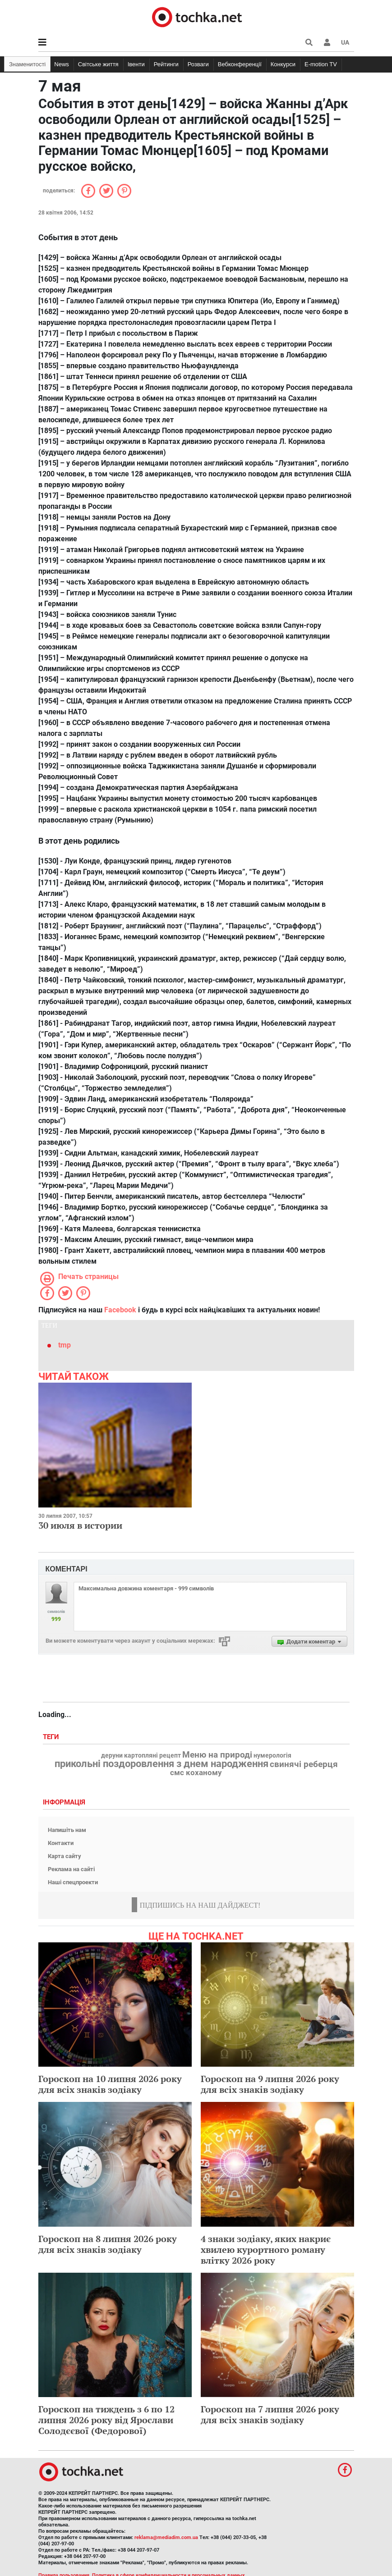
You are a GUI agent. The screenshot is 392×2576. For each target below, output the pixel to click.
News (61, 64)
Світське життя (98, 64)
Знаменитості (27, 64)
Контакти (61, 1843)
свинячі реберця (304, 1764)
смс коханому (196, 1772)
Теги (52, 1737)
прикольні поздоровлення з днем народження (161, 1764)
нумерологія (272, 1756)
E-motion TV (320, 64)
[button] (327, 42)
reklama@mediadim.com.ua (166, 2537)
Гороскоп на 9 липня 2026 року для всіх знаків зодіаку (270, 2084)
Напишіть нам (67, 1830)
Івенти (136, 64)
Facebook (120, 1310)
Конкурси (283, 64)
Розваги (198, 64)
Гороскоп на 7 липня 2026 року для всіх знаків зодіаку (270, 2414)
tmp (64, 1345)
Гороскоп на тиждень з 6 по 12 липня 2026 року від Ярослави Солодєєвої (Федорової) (106, 2420)
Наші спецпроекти (73, 1882)
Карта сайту (64, 1856)
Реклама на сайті (71, 1869)
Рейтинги (166, 64)
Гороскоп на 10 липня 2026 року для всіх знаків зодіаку (110, 2084)
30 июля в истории (80, 1525)
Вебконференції (240, 64)
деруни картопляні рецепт (141, 1756)
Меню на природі (217, 1754)
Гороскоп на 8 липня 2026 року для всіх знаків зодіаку (107, 2244)
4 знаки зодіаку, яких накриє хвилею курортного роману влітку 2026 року (266, 2249)
